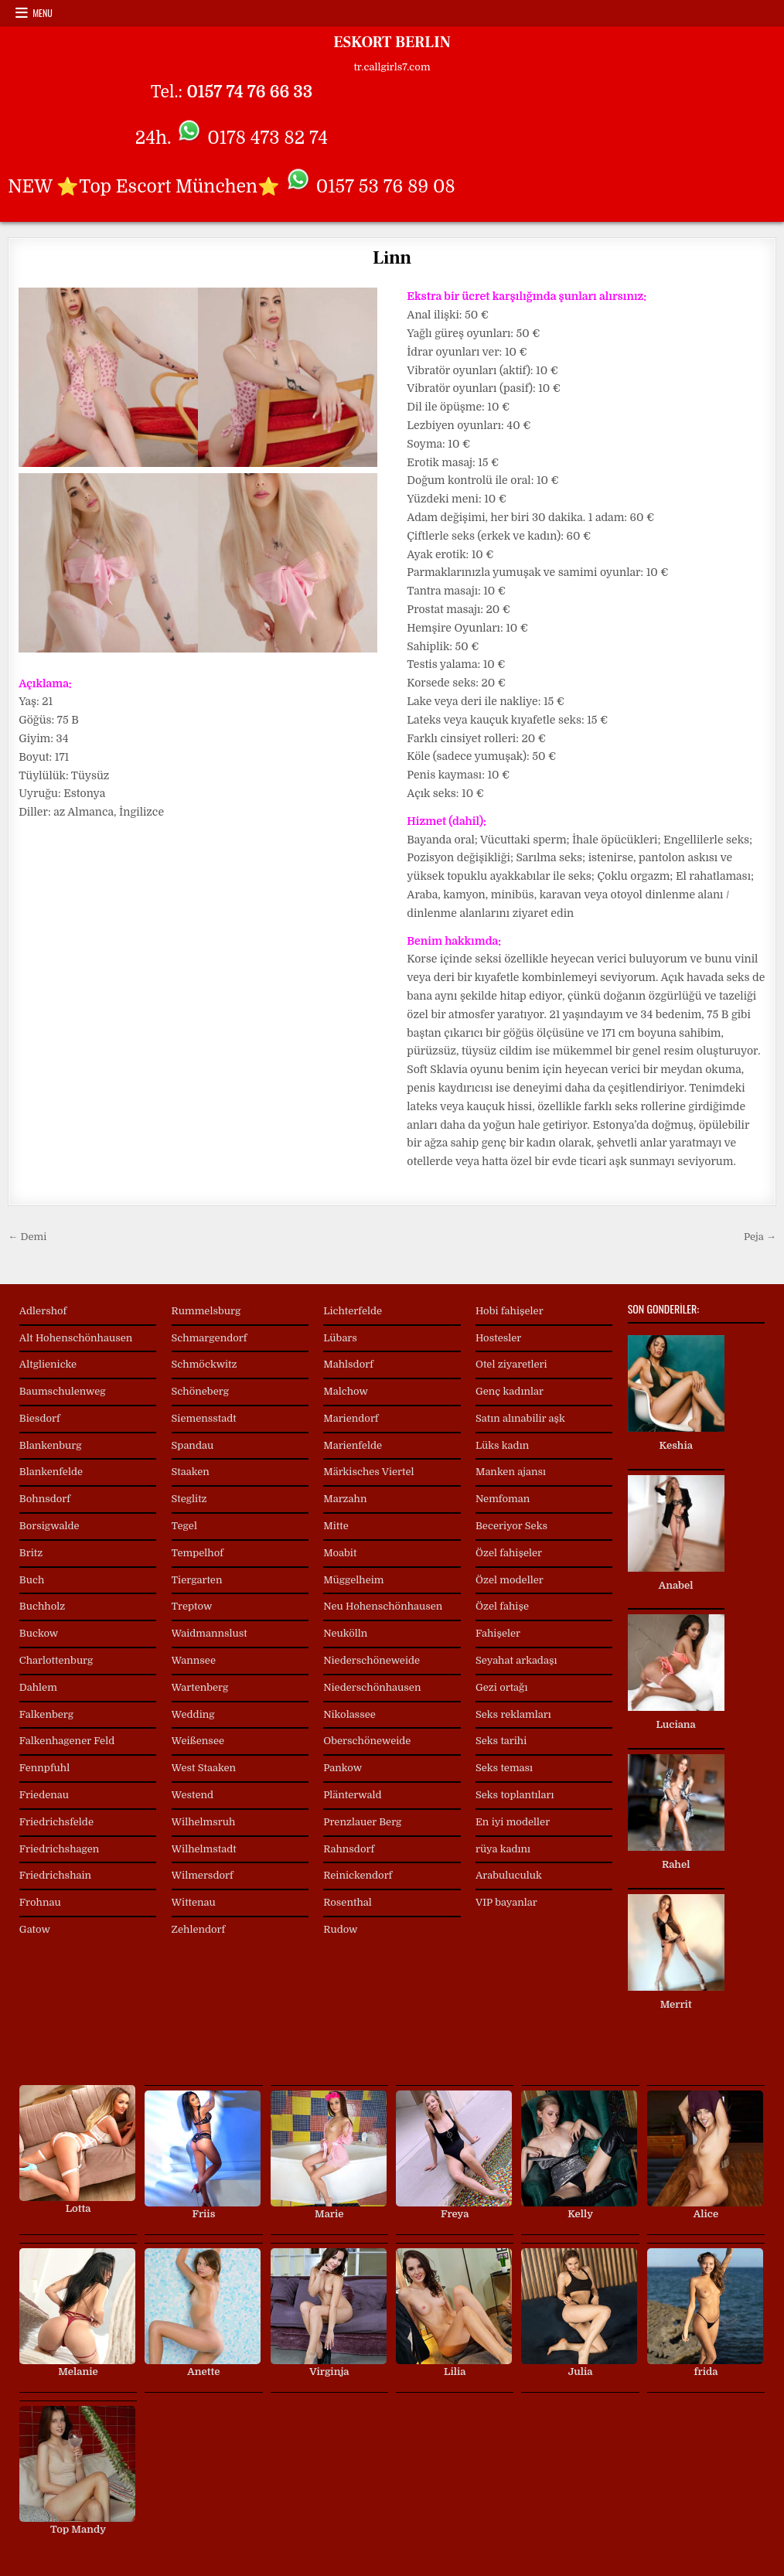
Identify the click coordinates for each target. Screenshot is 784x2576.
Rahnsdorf (348, 1849)
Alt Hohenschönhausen (75, 1338)
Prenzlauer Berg (362, 1822)
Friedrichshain (55, 1875)
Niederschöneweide (371, 1660)
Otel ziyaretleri (511, 1364)
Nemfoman (503, 1498)
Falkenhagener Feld (66, 1740)
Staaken (191, 1471)
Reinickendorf (357, 1875)
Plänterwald (352, 1795)
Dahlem (38, 1687)
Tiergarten (197, 1580)
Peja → (760, 1236)
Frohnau (40, 1902)
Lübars (340, 1338)
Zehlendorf (199, 1929)
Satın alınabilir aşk (520, 1418)
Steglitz (189, 1498)
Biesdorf (39, 1418)
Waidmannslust (209, 1633)
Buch (31, 1580)
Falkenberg (46, 1714)
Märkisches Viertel (368, 1471)
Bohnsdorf (44, 1498)
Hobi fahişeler (510, 1311)
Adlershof (43, 1311)
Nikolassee (349, 1714)
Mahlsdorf (348, 1364)
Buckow (38, 1633)
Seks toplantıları (515, 1795)
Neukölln (345, 1633)
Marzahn (344, 1498)
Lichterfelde (352, 1311)
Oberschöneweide (367, 1740)
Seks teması (504, 1768)
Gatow (34, 1929)
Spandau (193, 1445)
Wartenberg (200, 1687)
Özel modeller (510, 1580)
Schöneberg (200, 1391)
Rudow (340, 1929)
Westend (193, 1795)
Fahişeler (498, 1633)
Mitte (336, 1526)
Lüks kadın (502, 1445)
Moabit (339, 1553)
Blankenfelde (51, 1471)
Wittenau (194, 1902)
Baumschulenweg (62, 1391)
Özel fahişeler (509, 1553)
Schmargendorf (209, 1338)
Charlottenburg (56, 1660)
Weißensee (198, 1740)
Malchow (345, 1391)
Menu (42, 12)
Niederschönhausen (372, 1687)
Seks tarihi (501, 1740)
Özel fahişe (502, 1606)
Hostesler (498, 1338)
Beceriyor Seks (511, 1526)
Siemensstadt (204, 1418)
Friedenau (44, 1795)
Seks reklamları (513, 1714)
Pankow (342, 1768)
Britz (31, 1553)
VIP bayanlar (506, 1902)
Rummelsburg (206, 1311)
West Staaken (204, 1768)
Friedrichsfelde (56, 1822)
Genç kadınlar (510, 1391)
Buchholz (42, 1606)
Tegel (184, 1526)
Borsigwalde (49, 1526)
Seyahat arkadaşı (516, 1660)
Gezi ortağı (501, 1687)
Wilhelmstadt (204, 1849)
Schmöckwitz (204, 1364)
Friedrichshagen (59, 1849)
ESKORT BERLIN (392, 42)
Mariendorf (350, 1418)
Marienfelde (352, 1445)
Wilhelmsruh (204, 1822)
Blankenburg (50, 1445)
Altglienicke (48, 1364)
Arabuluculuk (509, 1875)
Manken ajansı (511, 1471)
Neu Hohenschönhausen (382, 1606)
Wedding (193, 1714)
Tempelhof (197, 1553)
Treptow (192, 1606)
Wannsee (194, 1660)
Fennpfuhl (44, 1768)
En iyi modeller (513, 1822)
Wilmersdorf (202, 1875)
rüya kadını (503, 1849)
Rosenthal (347, 1902)
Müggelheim (353, 1580)
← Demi (27, 1236)
